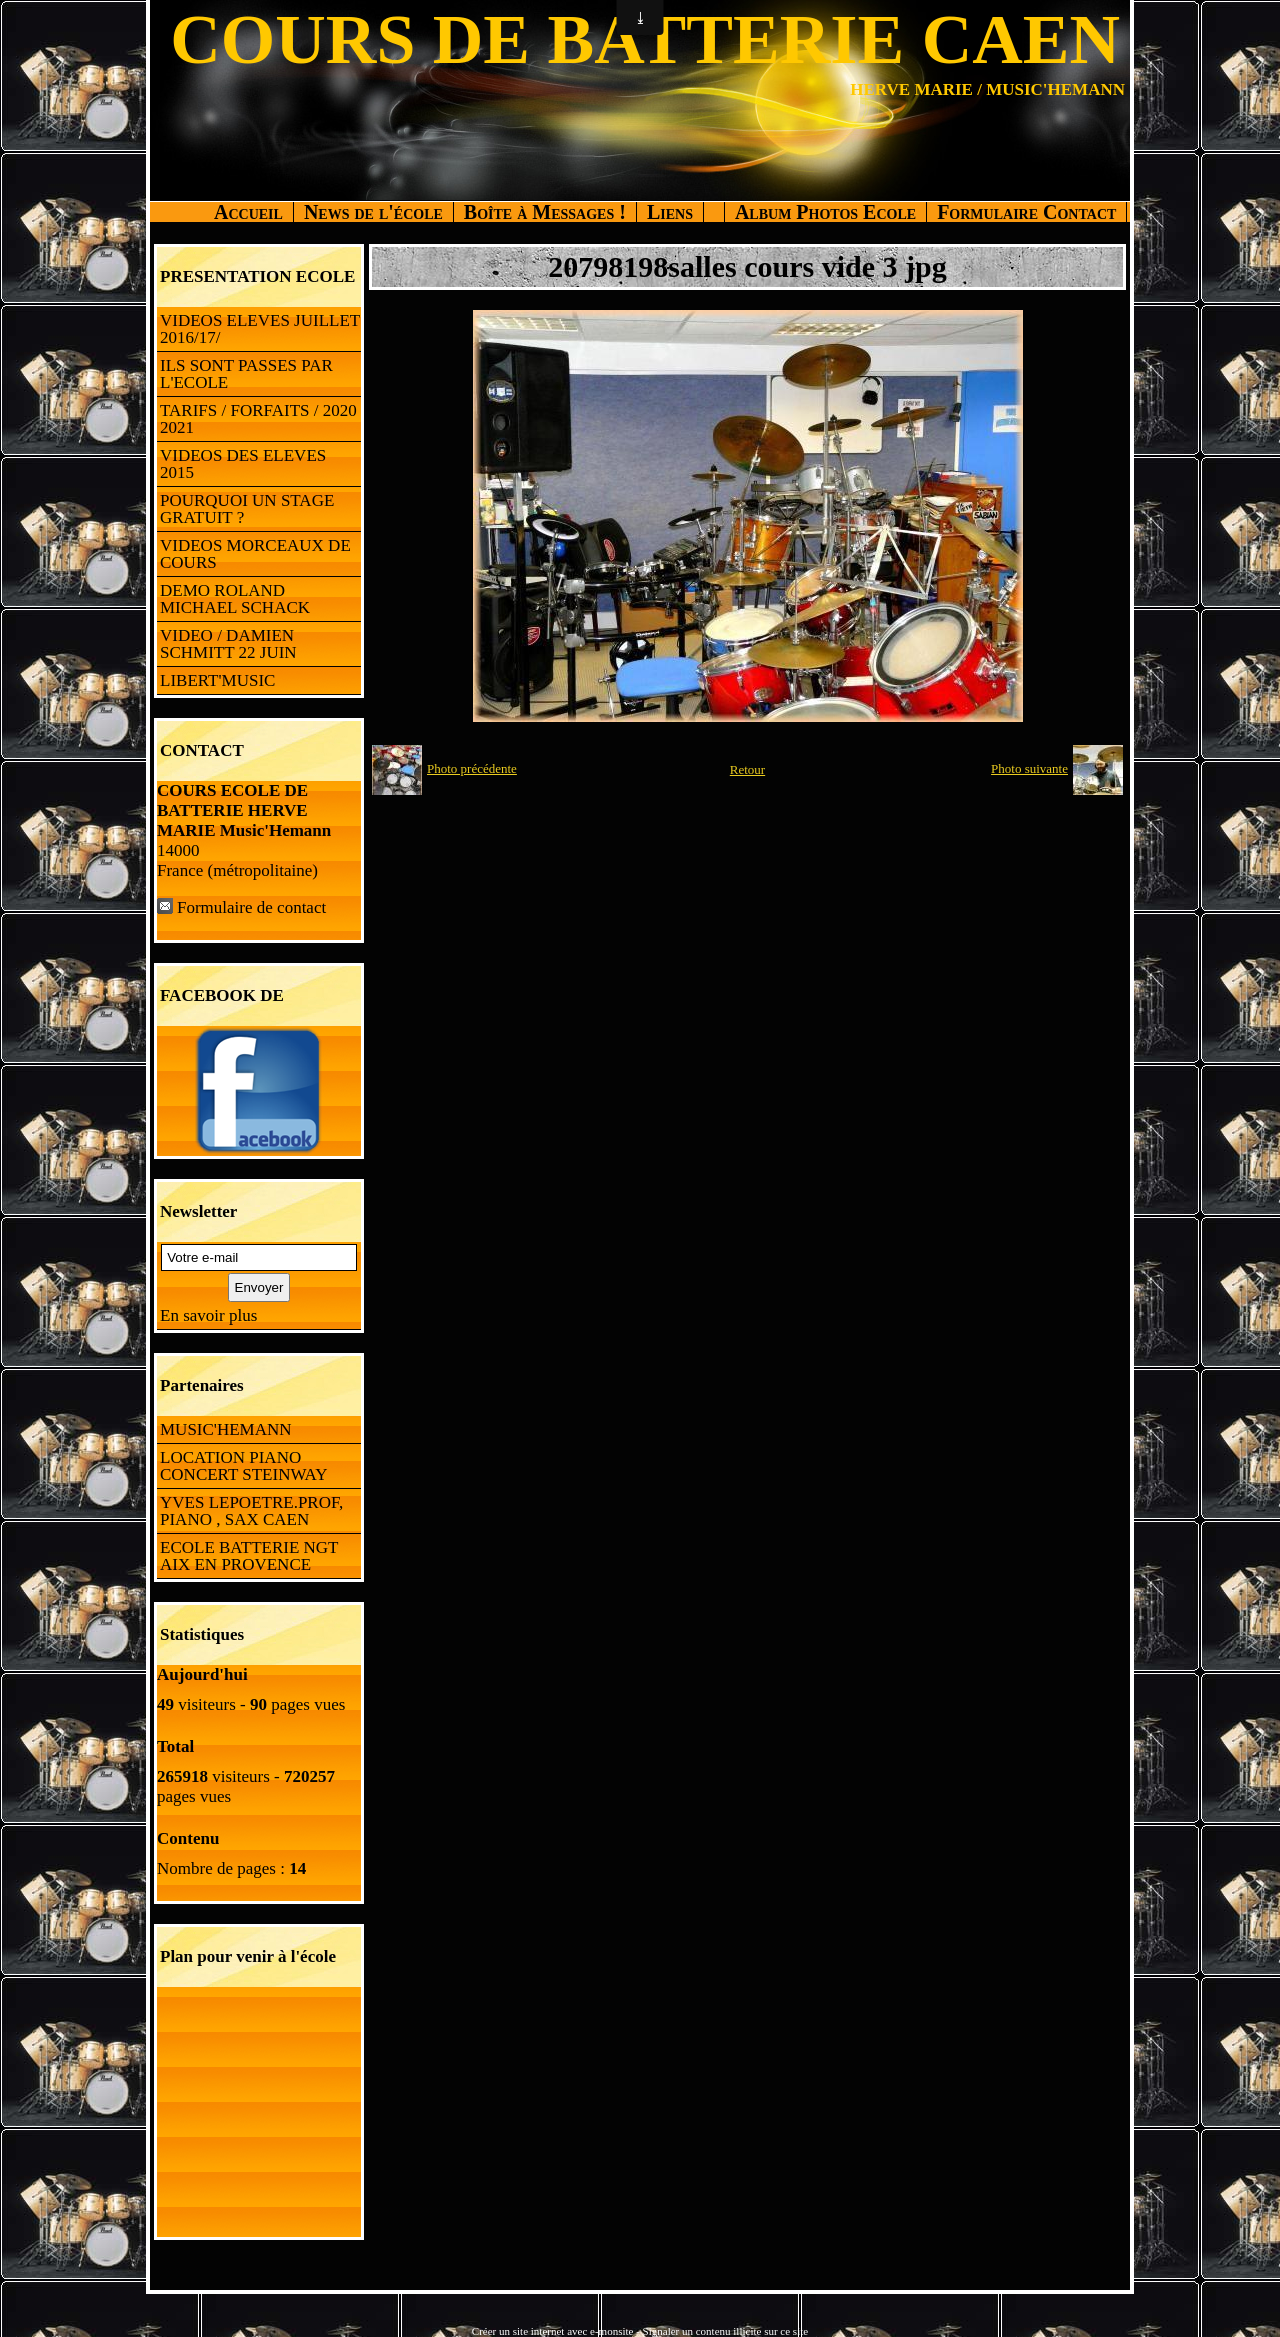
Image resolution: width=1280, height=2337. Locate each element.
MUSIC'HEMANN (226, 1429)
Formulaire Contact (1026, 212)
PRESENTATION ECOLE (257, 276)
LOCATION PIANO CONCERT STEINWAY (244, 1466)
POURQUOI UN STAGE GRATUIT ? (247, 509)
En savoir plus (208, 1315)
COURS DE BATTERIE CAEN (645, 39)
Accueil (248, 212)
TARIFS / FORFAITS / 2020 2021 (258, 419)
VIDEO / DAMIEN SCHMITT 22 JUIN (228, 644)
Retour (747, 769)
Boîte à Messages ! (545, 212)
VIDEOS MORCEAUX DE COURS (255, 554)
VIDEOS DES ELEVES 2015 (243, 464)
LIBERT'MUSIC (217, 680)
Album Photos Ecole (825, 212)
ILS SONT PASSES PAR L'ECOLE (246, 374)
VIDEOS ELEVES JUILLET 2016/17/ (260, 329)
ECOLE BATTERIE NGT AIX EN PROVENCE (249, 1556)
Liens (670, 212)
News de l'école (373, 212)
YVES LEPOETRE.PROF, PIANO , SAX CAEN (251, 1511)
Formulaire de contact (251, 907)
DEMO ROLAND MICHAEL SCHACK (235, 599)
